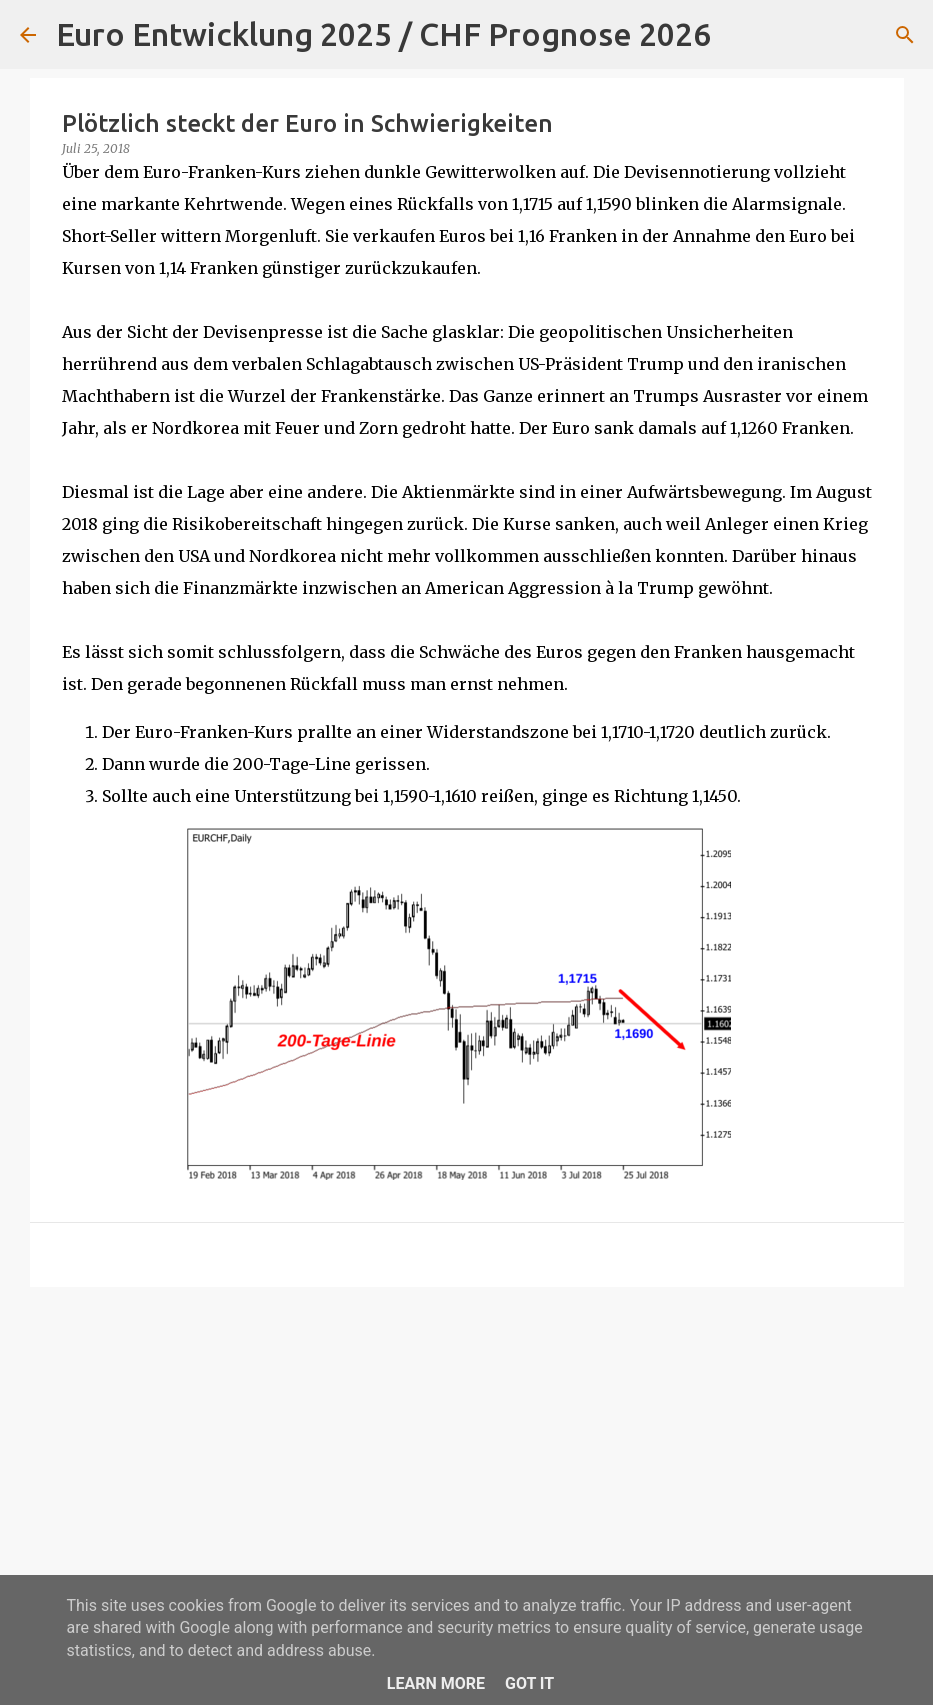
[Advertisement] (467, 1457)
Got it (529, 1683)
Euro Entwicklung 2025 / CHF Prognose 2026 (383, 34)
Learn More (436, 1683)
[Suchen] (739, 35)
